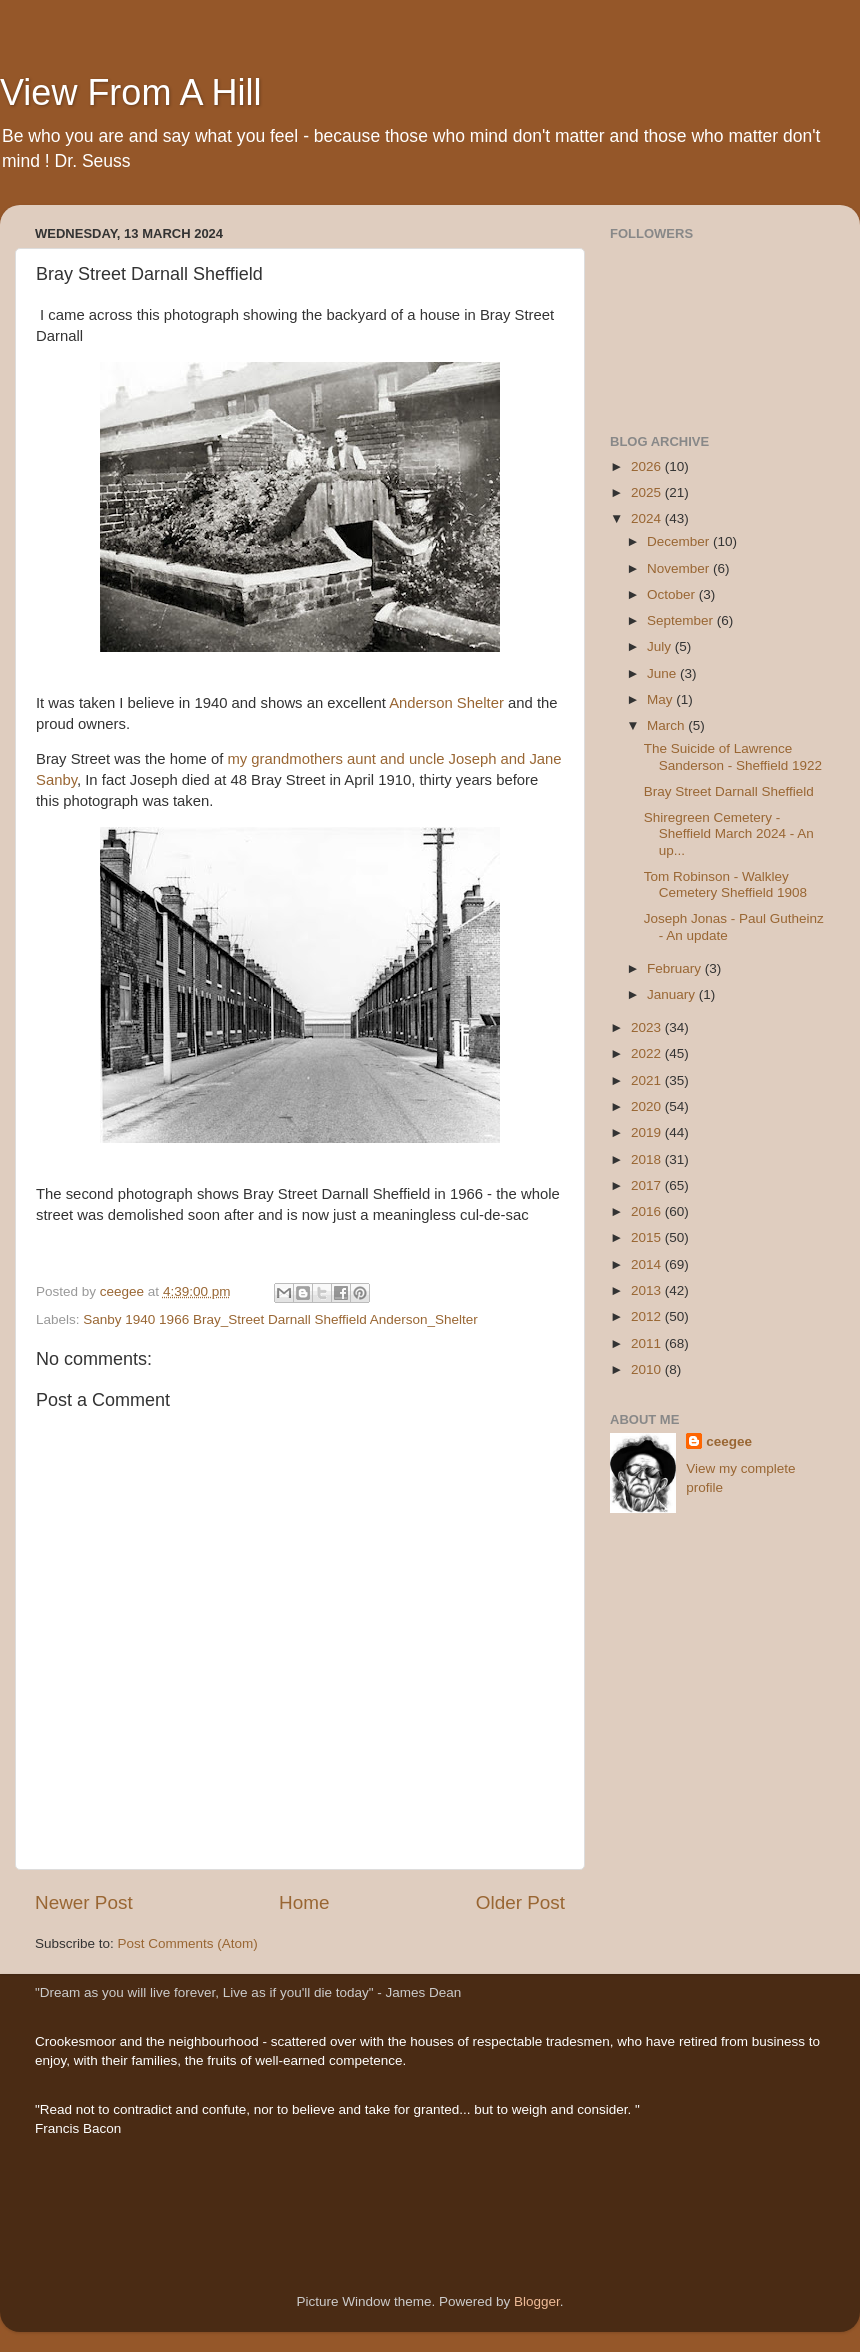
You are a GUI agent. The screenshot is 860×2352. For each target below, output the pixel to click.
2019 (648, 1132)
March (667, 725)
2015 (648, 1237)
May (661, 699)
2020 (648, 1106)
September (682, 620)
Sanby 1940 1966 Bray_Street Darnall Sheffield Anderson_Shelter (280, 1319)
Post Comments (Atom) (188, 1943)
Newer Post (84, 1902)
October (673, 594)
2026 (648, 466)
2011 (648, 1343)
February (676, 968)
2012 (648, 1316)
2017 (648, 1185)
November (680, 568)
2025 (648, 492)
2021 (648, 1080)
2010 (648, 1369)
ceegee (729, 1441)
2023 (648, 1027)
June (663, 673)
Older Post (520, 1902)
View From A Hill (130, 92)
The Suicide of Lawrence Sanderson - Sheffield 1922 (733, 756)
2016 (648, 1211)
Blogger (537, 2301)
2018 (648, 1159)
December (680, 541)
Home (304, 1902)
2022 (648, 1053)
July (661, 646)
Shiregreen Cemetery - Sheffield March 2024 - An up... (729, 833)
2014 (648, 1264)
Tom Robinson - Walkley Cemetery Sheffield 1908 (725, 884)
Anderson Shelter (445, 703)
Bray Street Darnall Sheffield (729, 791)
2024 (648, 518)
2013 (648, 1290)
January (673, 994)
